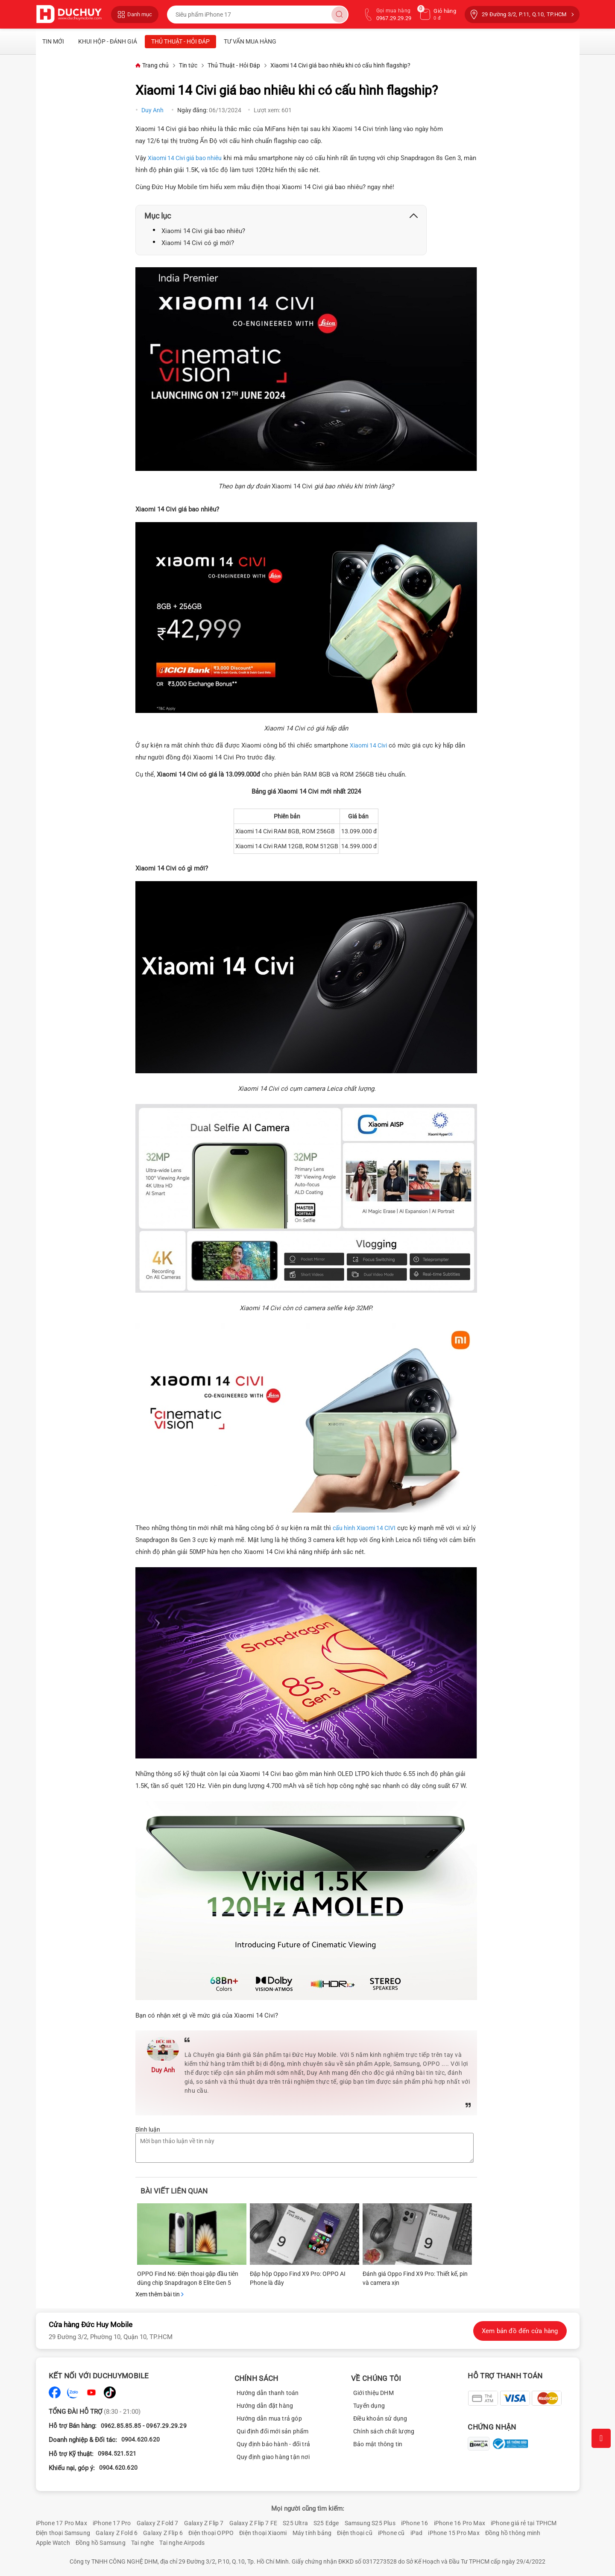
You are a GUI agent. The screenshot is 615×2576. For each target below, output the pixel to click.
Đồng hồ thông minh (513, 2532)
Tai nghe (142, 2542)
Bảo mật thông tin (377, 2444)
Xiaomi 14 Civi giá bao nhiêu (185, 158)
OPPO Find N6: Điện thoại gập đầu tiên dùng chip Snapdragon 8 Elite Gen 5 (187, 2278)
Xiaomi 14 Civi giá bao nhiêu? (203, 231)
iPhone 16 (414, 2523)
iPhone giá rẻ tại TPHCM (524, 2523)
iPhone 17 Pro (112, 2523)
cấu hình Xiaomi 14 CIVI (364, 1528)
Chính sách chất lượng (383, 2431)
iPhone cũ (391, 2532)
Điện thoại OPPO (211, 2532)
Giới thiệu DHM (373, 2392)
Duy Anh (153, 110)
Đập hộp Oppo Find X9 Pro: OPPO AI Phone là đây (298, 2278)
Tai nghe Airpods (182, 2542)
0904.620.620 (140, 2439)
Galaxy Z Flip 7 (204, 2523)
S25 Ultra (295, 2523)
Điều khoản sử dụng (380, 2418)
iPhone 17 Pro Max (61, 2523)
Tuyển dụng (369, 2405)
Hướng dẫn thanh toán (268, 2392)
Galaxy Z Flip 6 (163, 2532)
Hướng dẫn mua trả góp (269, 2418)
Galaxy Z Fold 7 (158, 2523)
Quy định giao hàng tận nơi (273, 2456)
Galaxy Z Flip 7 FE (253, 2523)
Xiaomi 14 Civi (368, 745)
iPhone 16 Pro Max (459, 2523)
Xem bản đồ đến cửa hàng (520, 2331)
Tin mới (53, 41)
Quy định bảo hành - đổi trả (273, 2444)
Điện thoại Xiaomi (263, 2532)
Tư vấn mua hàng (250, 41)
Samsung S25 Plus (370, 2523)
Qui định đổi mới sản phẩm (273, 2431)
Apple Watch (53, 2542)
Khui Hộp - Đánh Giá (107, 41)
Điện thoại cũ (354, 2532)
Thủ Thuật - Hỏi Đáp (180, 41)
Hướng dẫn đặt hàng (265, 2405)
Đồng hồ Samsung (101, 2542)
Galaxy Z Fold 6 (117, 2532)
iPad (416, 2532)
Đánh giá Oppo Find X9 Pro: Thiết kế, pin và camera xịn (415, 2278)
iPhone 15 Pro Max (453, 2532)
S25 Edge (326, 2523)
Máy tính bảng (312, 2532)
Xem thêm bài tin (159, 2294)
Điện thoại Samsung (63, 2532)
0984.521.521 (117, 2453)
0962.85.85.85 (121, 2425)
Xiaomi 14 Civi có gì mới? (197, 243)
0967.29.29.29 (166, 2425)
